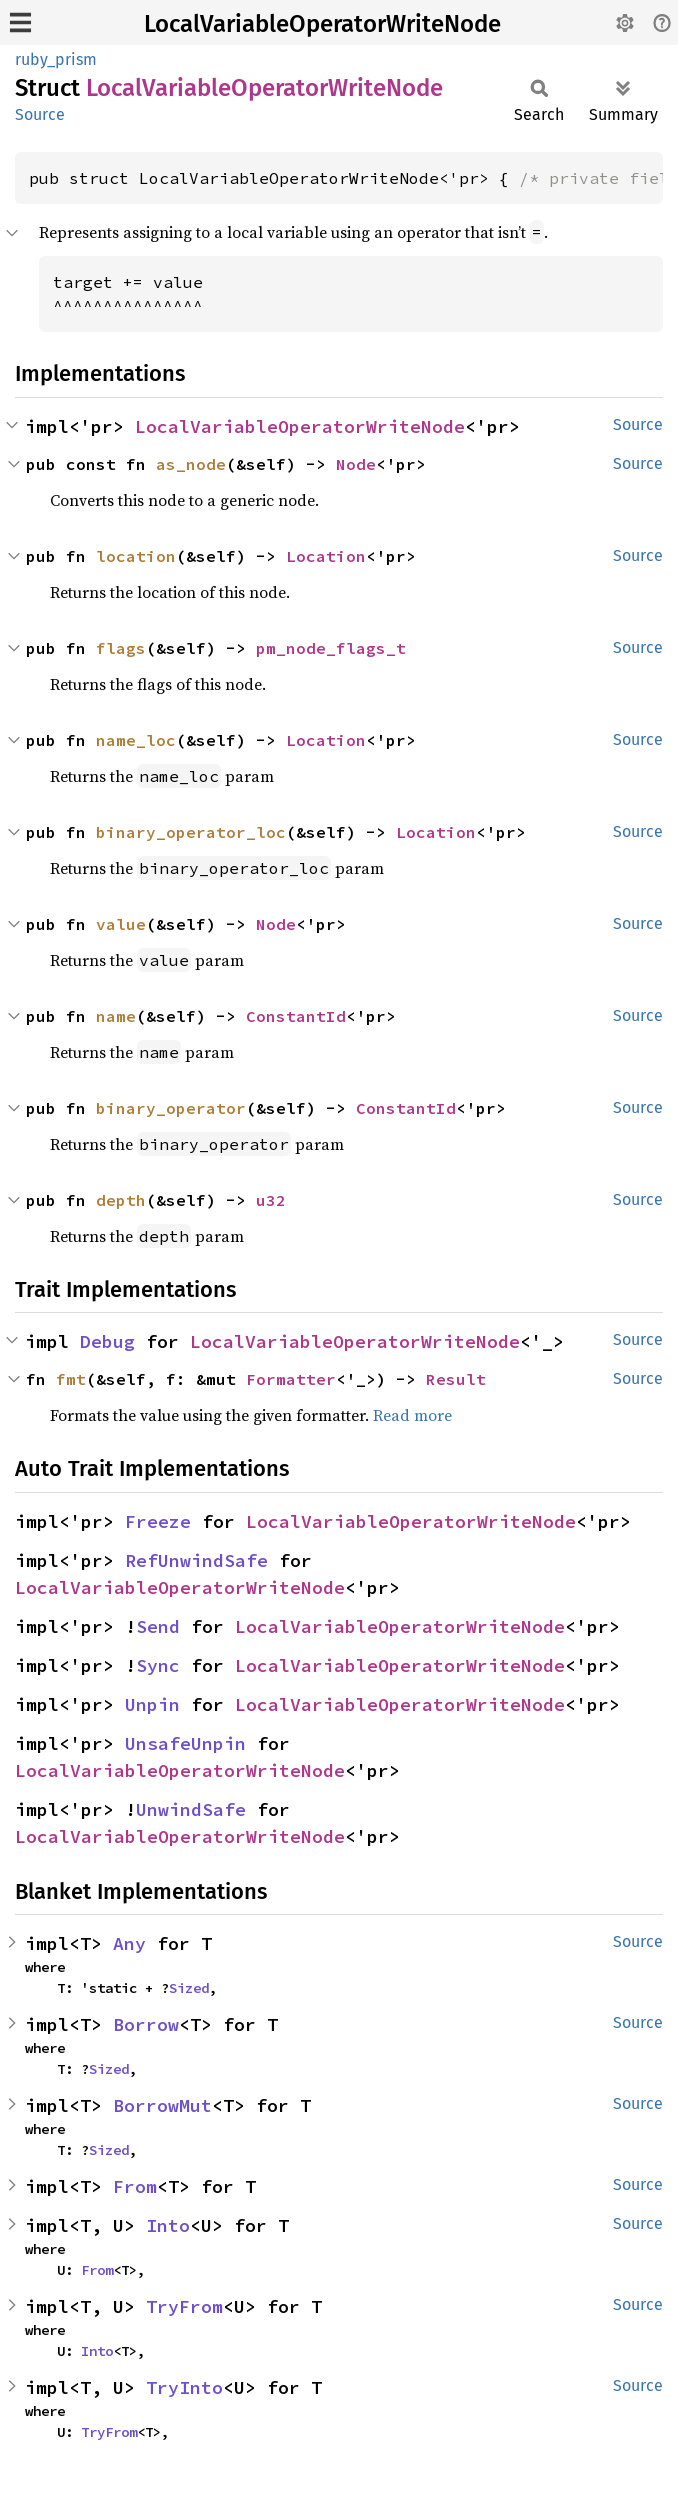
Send (158, 1626)
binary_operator (171, 1108)
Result (456, 1379)
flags (121, 648)
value (121, 924)
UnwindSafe (191, 1809)
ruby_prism (56, 59)
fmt (71, 1379)
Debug (107, 1341)
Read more (412, 1415)
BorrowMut (162, 2105)
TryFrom (184, 2306)
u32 (271, 1200)
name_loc (136, 740)
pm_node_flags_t (331, 648)
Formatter (291, 1379)
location (136, 556)
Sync (158, 1665)
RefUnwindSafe (196, 1560)
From (135, 2186)
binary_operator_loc (191, 832)
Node (356, 464)
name (116, 1016)
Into (168, 2225)
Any (129, 1943)
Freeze (158, 1521)
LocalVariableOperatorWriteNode (322, 24)
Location (326, 556)
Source (40, 114)
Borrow (146, 2024)
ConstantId (296, 1016)
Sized (189, 1988)
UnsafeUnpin (185, 1743)
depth (121, 1200)
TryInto (184, 2387)
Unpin (152, 1704)
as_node (191, 464)
